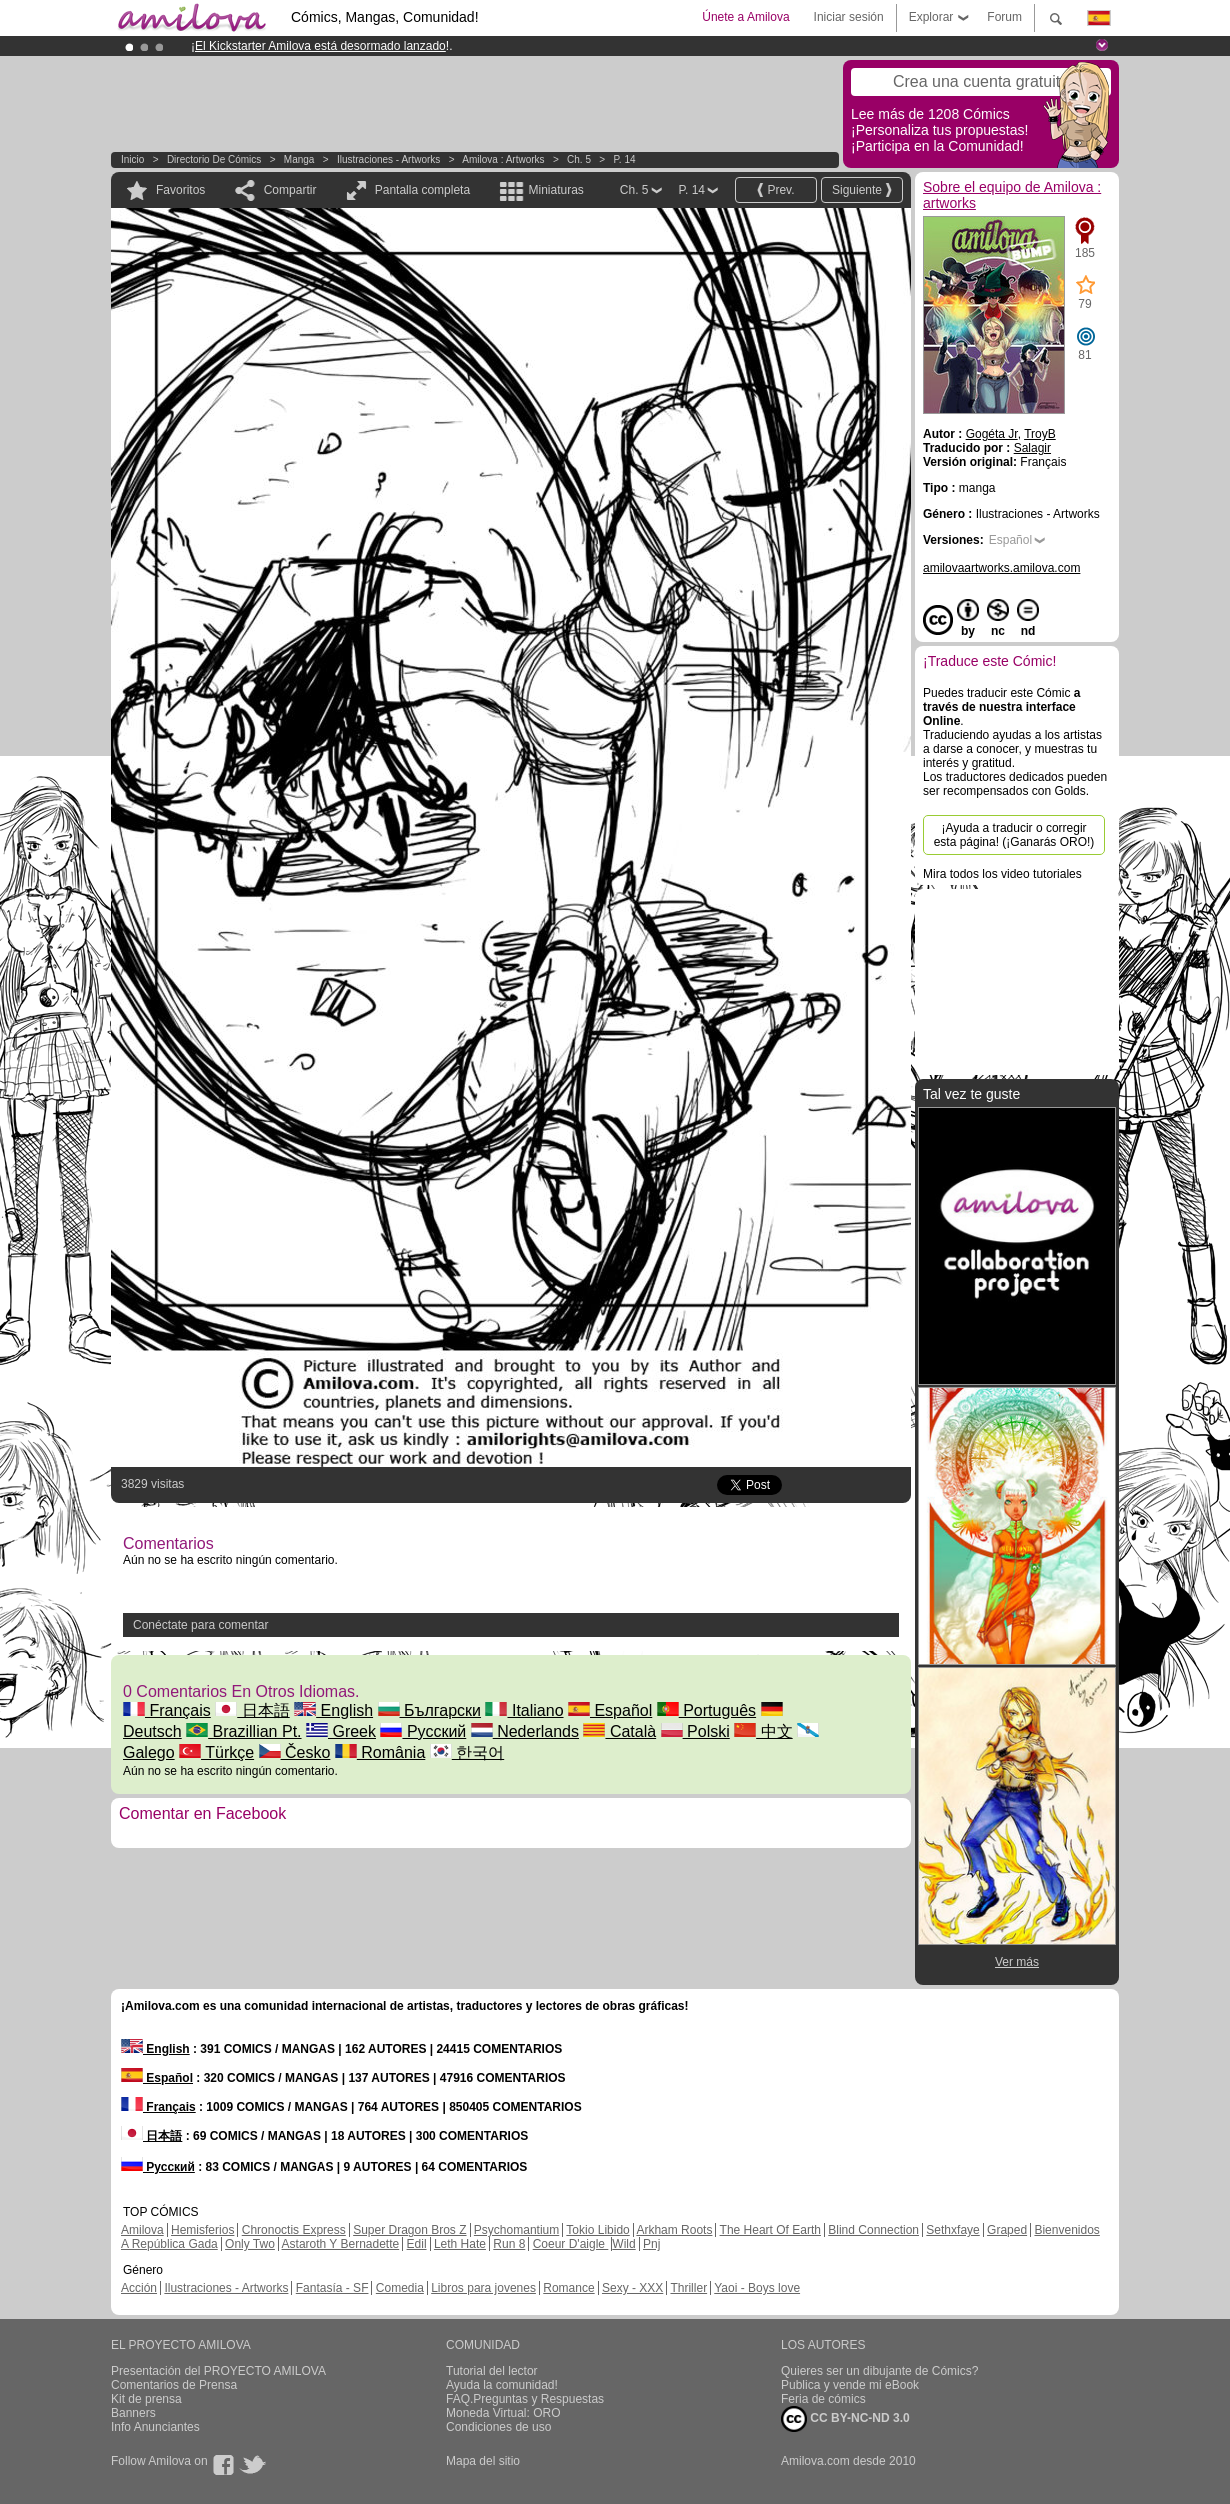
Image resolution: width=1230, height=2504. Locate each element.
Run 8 (509, 2244)
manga (299, 159)
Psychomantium (516, 2230)
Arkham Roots (674, 2230)
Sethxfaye (952, 2230)
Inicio (132, 159)
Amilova (142, 2230)
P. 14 (624, 159)
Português (706, 1710)
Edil (417, 2244)
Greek (341, 1731)
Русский (423, 1731)
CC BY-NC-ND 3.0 (845, 2419)
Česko (295, 1752)
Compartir (290, 190)
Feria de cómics (823, 2399)
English (333, 1710)
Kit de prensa (146, 2399)
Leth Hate (460, 2244)
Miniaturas (555, 190)
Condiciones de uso (498, 2427)
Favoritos (180, 190)
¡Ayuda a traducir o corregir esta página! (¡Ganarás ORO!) (1014, 835)
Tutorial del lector (492, 2371)
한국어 (467, 1752)
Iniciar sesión (849, 17)
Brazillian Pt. (243, 1731)
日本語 (252, 1710)
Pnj (651, 2244)
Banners (133, 2413)
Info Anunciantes (155, 2427)
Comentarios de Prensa (174, 2385)
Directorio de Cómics (214, 159)
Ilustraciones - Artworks (388, 159)
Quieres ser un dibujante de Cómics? (879, 2371)
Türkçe (216, 1752)
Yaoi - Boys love (757, 2288)
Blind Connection (873, 2230)
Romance (568, 2288)
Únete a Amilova (745, 17)
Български (430, 1710)
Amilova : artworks (503, 159)
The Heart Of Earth (770, 2230)
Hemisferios (202, 2230)
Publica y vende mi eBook (850, 2385)
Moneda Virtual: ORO (503, 2413)
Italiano (524, 1710)
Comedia (400, 2288)
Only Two (250, 2244)
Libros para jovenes (483, 2288)
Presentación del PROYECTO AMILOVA (218, 2371)
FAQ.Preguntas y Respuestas (525, 2399)
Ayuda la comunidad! (502, 2385)
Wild (623, 2244)
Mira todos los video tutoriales (1002, 874)
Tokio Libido (597, 2230)
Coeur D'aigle (571, 2244)
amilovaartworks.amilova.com (1001, 568)
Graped (1007, 2230)
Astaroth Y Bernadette (341, 2244)
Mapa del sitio (483, 2461)
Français (167, 1710)
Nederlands (525, 1731)
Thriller (688, 2288)
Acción (139, 2288)
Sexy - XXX (632, 2288)
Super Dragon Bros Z (409, 2230)
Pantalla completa (422, 190)
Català (619, 1731)
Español (610, 1710)
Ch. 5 (579, 159)
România (380, 1752)
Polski (695, 1731)
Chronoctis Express (294, 2230)
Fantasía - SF (332, 2288)
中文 (763, 1731)
